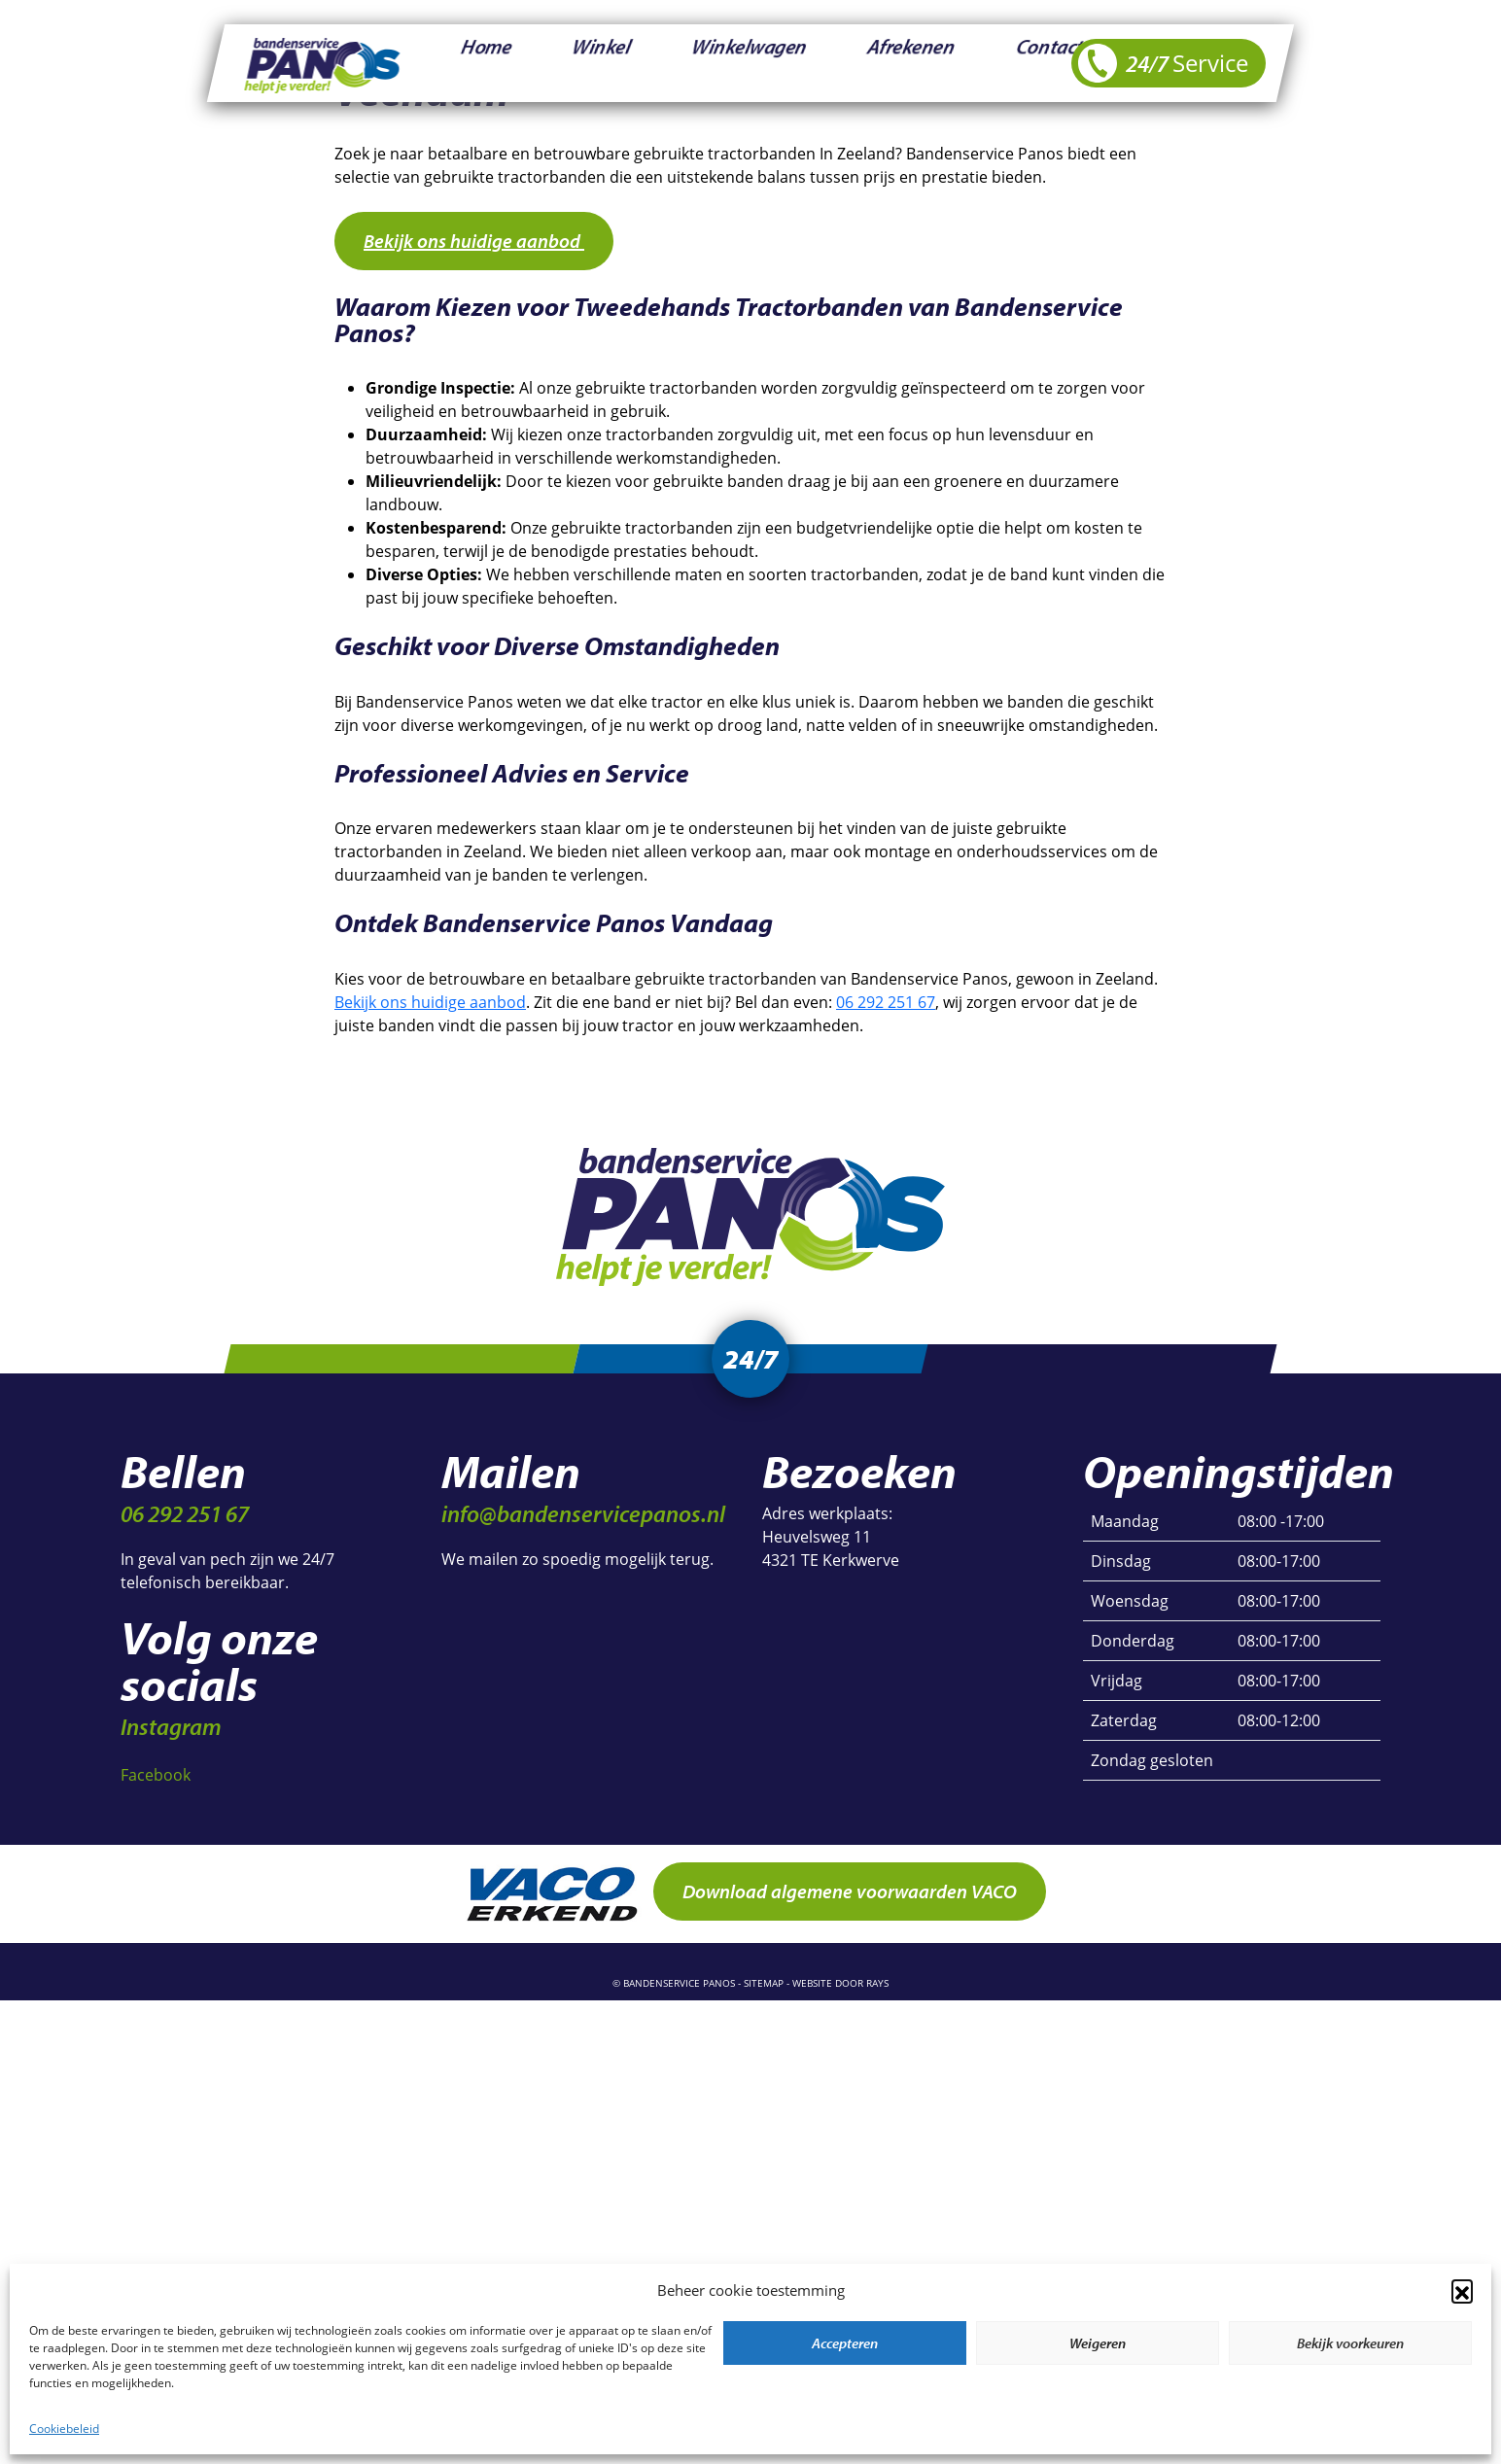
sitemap (764, 1989)
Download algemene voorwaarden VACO (849, 1897)
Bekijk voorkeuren (1350, 2343)
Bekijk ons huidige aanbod (474, 240)
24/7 (1163, 63)
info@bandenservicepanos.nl (583, 1519)
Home (463, 63)
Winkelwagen (640, 63)
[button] (1462, 2290)
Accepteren (845, 2343)
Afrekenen (753, 63)
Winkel (539, 63)
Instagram (171, 1732)
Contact (847, 63)
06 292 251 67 (885, 1001)
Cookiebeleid (64, 2428)
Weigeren (1097, 2343)
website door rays (840, 1989)
